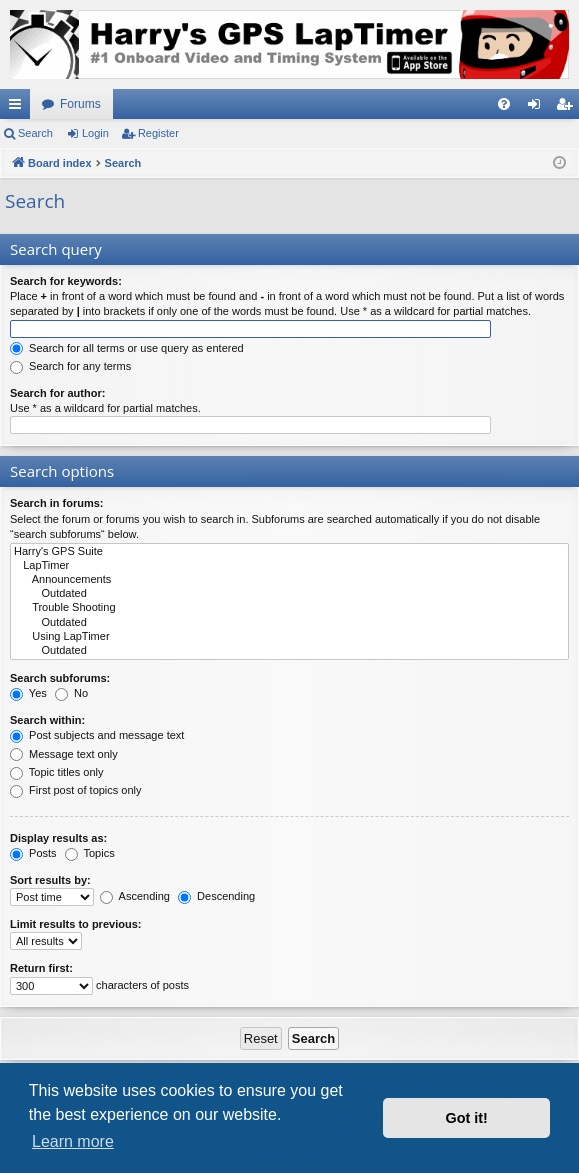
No (71, 693)
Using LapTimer (289, 637)
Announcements (289, 580)
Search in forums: (57, 503)
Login (95, 133)
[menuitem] (504, 104)
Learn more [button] (73, 1141)
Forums (80, 104)
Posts (33, 853)
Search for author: (57, 393)
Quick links (19, 108)
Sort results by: (50, 880)
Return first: (41, 968)
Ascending (135, 896)
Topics (90, 853)
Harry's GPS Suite (289, 552)
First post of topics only (76, 790)
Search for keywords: (66, 281)
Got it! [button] (467, 1118)
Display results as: (58, 838)
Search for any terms (70, 366)
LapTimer (289, 566)
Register (158, 133)
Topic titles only (56, 772)
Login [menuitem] (538, 108)
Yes (28, 693)
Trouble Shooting (289, 608)
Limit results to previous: (75, 924)
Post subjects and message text (97, 735)
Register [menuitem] (568, 108)
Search (35, 133)
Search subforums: (60, 678)
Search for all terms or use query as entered (127, 348)
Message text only (64, 754)
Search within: (47, 720)
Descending (216, 896)
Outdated (289, 594)
